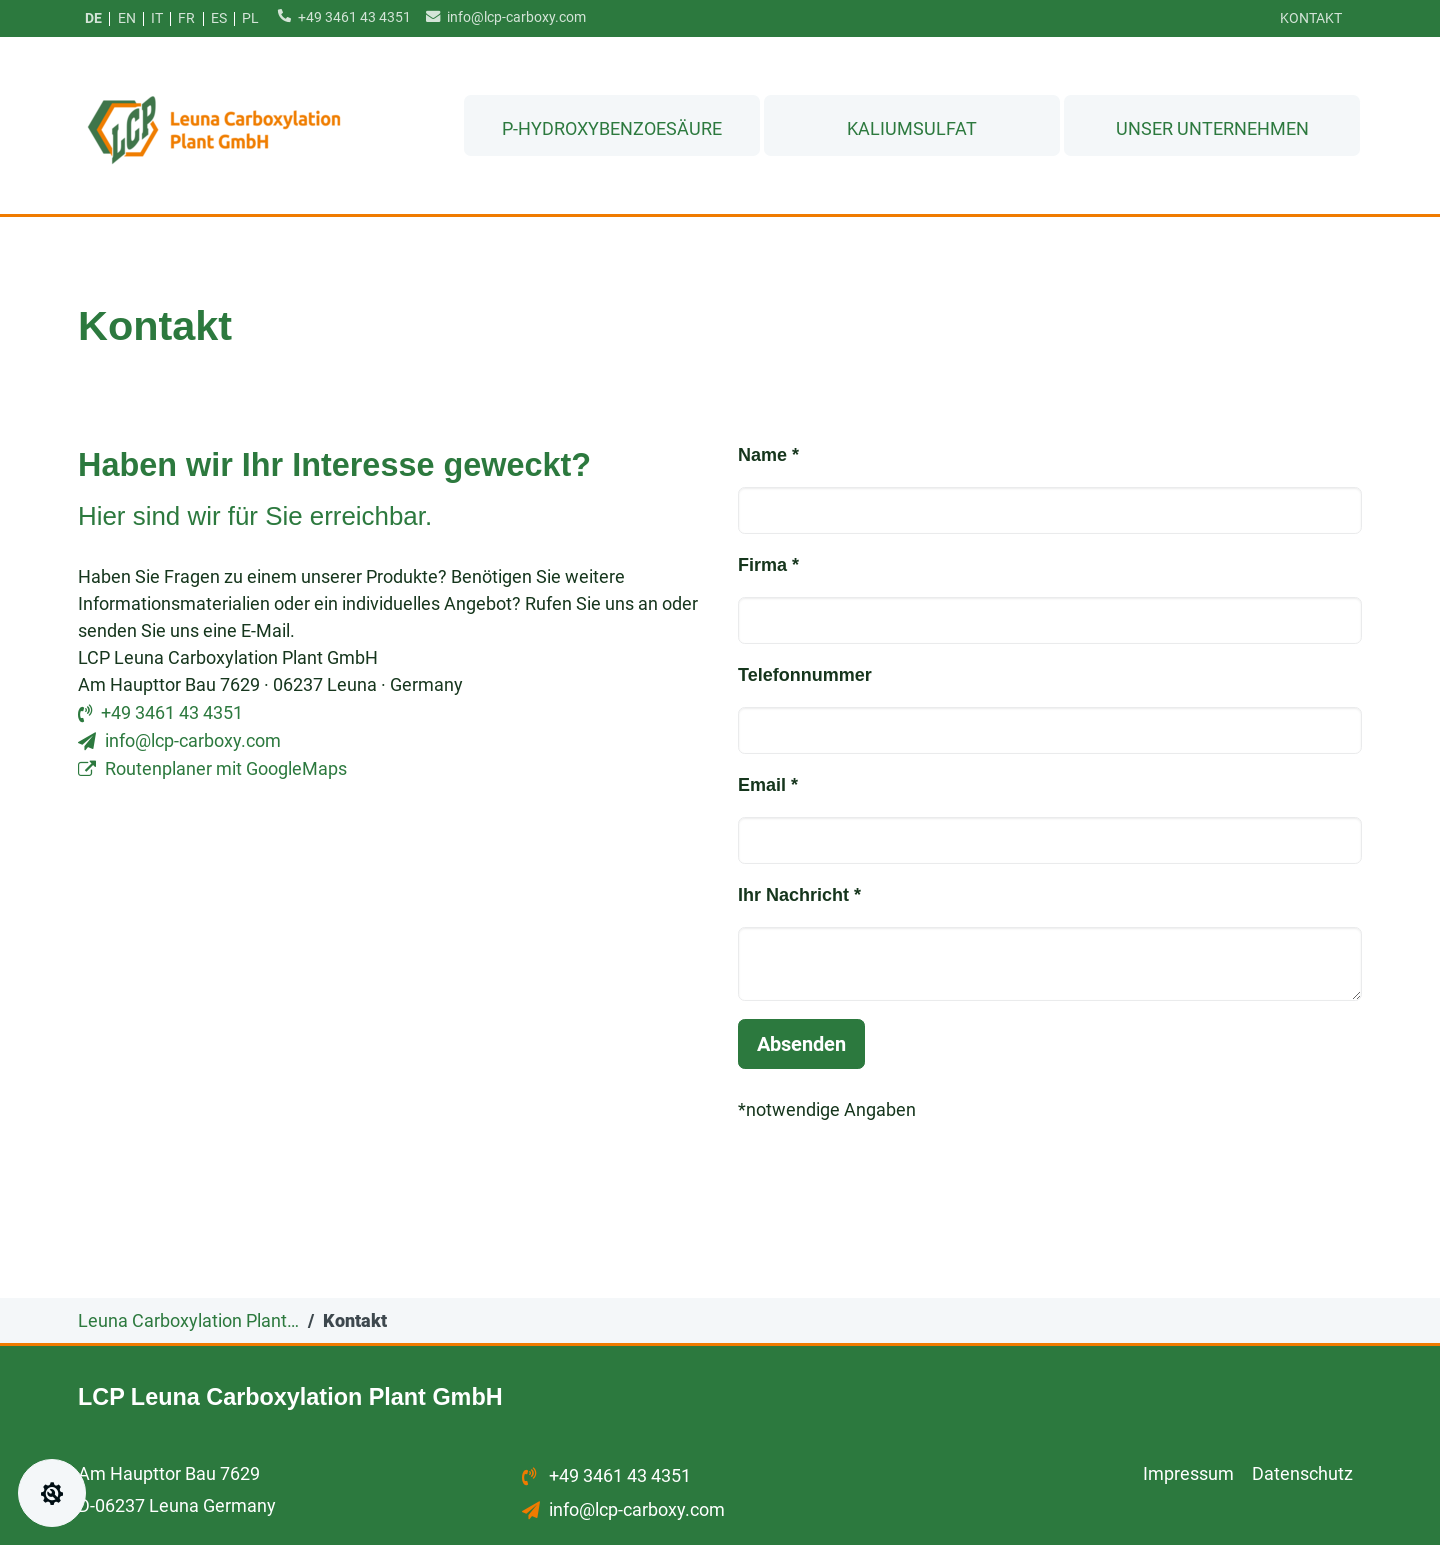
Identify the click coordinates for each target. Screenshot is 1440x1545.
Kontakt (1311, 18)
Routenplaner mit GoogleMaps (226, 769)
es (219, 19)
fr (186, 19)
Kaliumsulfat (912, 124)
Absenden (801, 1045)
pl (250, 19)
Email (768, 786)
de (93, 19)
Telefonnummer (805, 676)
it (157, 19)
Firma (768, 566)
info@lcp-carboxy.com (501, 16)
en (127, 19)
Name (768, 456)
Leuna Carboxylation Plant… (188, 1321)
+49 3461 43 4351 (340, 16)
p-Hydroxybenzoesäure (612, 124)
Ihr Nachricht (799, 896)
